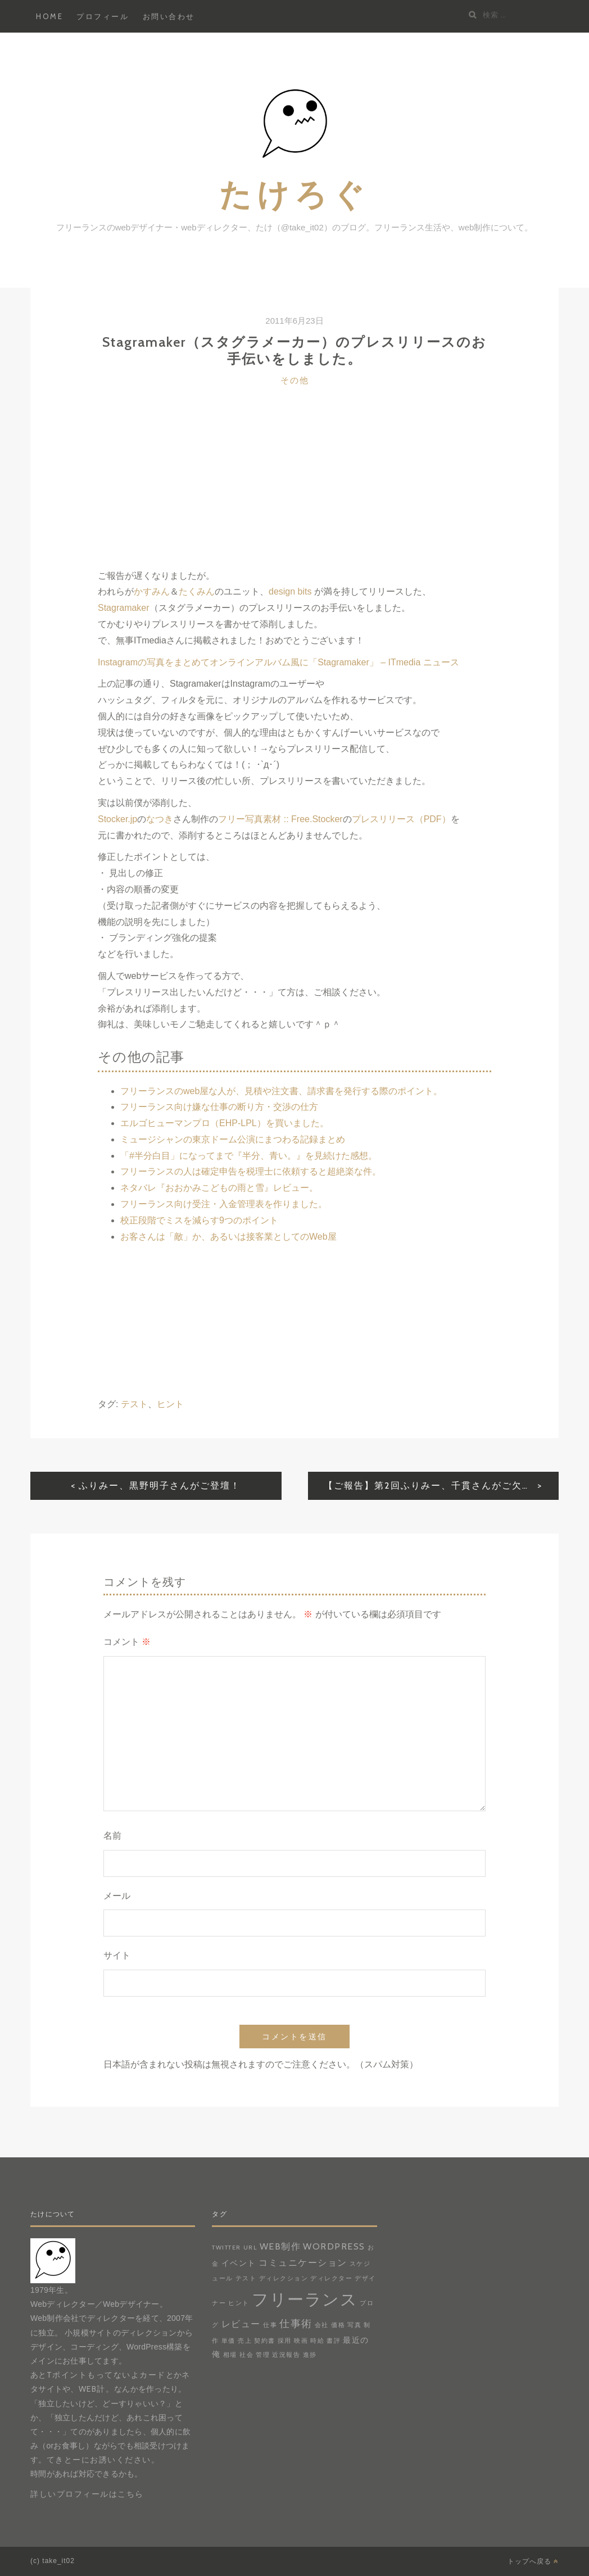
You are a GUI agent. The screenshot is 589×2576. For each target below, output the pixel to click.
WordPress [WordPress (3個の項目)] (334, 2246)
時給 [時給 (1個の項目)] (317, 2340)
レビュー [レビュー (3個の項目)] (241, 2323)
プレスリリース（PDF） (401, 819)
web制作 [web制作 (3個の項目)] (280, 2246)
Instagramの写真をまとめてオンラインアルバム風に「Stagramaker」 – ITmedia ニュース (278, 662)
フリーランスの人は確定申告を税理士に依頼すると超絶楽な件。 (250, 1171)
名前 (112, 1835)
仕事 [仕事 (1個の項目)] (270, 2325)
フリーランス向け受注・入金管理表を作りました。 (223, 1204)
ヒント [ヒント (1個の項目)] (239, 2303)
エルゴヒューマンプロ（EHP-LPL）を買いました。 (224, 1123)
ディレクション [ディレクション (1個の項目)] (284, 2278)
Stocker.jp (117, 819)
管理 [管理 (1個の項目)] (263, 2355)
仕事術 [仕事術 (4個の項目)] (295, 2323)
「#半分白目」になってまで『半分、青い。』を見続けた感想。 (248, 1155)
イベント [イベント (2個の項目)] (238, 2262)
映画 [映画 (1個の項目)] (301, 2340)
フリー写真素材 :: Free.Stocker (280, 819)
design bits (290, 591)
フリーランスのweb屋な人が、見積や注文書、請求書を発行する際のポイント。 (281, 1091)
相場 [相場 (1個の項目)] (230, 2355)
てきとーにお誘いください (99, 2460)
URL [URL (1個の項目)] (250, 2247)
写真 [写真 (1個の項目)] (354, 2325)
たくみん (197, 591)
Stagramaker (123, 608)
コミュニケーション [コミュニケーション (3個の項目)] (303, 2262)
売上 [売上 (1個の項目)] (245, 2340)
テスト (134, 1404)
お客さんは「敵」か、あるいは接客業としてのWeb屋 (228, 1236)
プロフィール (102, 16)
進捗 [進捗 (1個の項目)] (310, 2355)
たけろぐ (294, 193)
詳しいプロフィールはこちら (87, 2494)
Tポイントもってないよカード (106, 2375)
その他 (294, 380)
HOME (49, 16)
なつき (159, 819)
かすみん (152, 591)
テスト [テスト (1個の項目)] (246, 2278)
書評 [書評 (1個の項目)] (334, 2340)
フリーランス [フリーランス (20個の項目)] (304, 2299)
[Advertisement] (294, 489)
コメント (127, 1641)
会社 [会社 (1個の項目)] (322, 2325)
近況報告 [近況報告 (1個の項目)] (286, 2355)
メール (116, 1895)
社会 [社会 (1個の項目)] (246, 2355)
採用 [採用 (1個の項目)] (285, 2340)
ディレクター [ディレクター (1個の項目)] (331, 2278)
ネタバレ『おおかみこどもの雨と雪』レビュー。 (219, 1187)
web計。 (97, 2389)
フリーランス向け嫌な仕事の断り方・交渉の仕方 (219, 1107)
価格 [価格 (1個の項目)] (338, 2325)
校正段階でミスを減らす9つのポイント (199, 1220)
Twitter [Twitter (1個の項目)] (226, 2247)
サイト (116, 1955)
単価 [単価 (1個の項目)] (228, 2340)
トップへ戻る (533, 2561)
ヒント (170, 1404)
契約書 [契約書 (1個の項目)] (264, 2340)
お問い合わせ (169, 16)
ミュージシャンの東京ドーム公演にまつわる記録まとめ (232, 1139)
